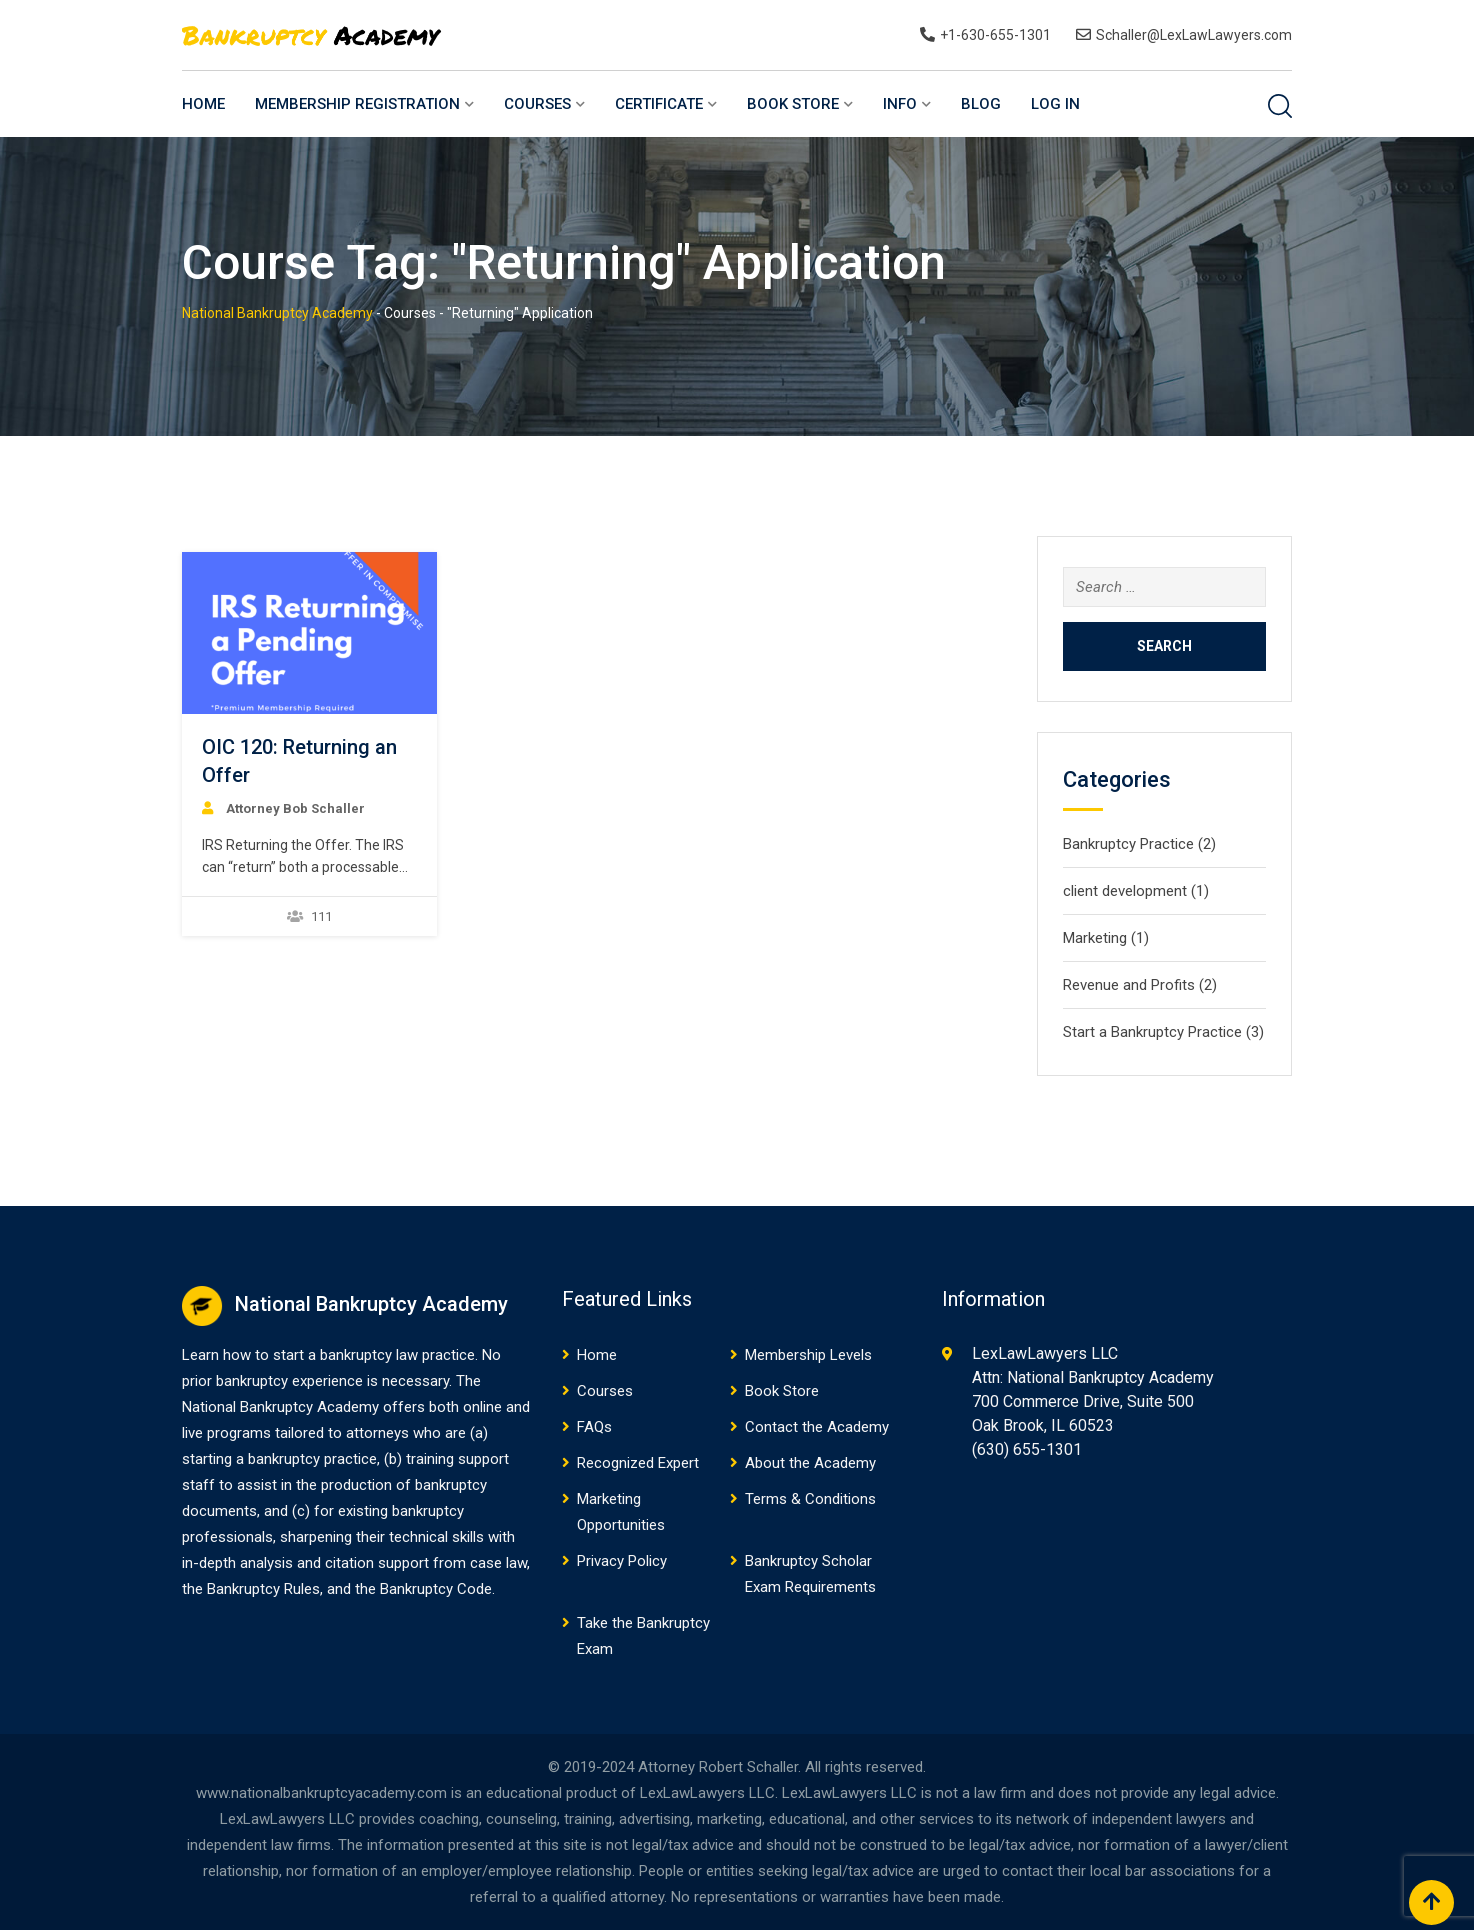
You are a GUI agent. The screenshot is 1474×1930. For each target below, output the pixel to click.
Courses (537, 104)
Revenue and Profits (1129, 985)
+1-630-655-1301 (995, 35)
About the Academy (810, 1463)
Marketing (1095, 938)
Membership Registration (357, 104)
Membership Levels (808, 1355)
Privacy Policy (622, 1561)
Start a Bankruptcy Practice (1152, 1032)
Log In (1055, 104)
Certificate (659, 104)
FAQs (594, 1427)
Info (900, 104)
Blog (981, 104)
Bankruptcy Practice (1128, 844)
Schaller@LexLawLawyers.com (1194, 35)
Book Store (793, 104)
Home (203, 104)
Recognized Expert (638, 1463)
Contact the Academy (817, 1427)
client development (1125, 891)
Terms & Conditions (810, 1499)
